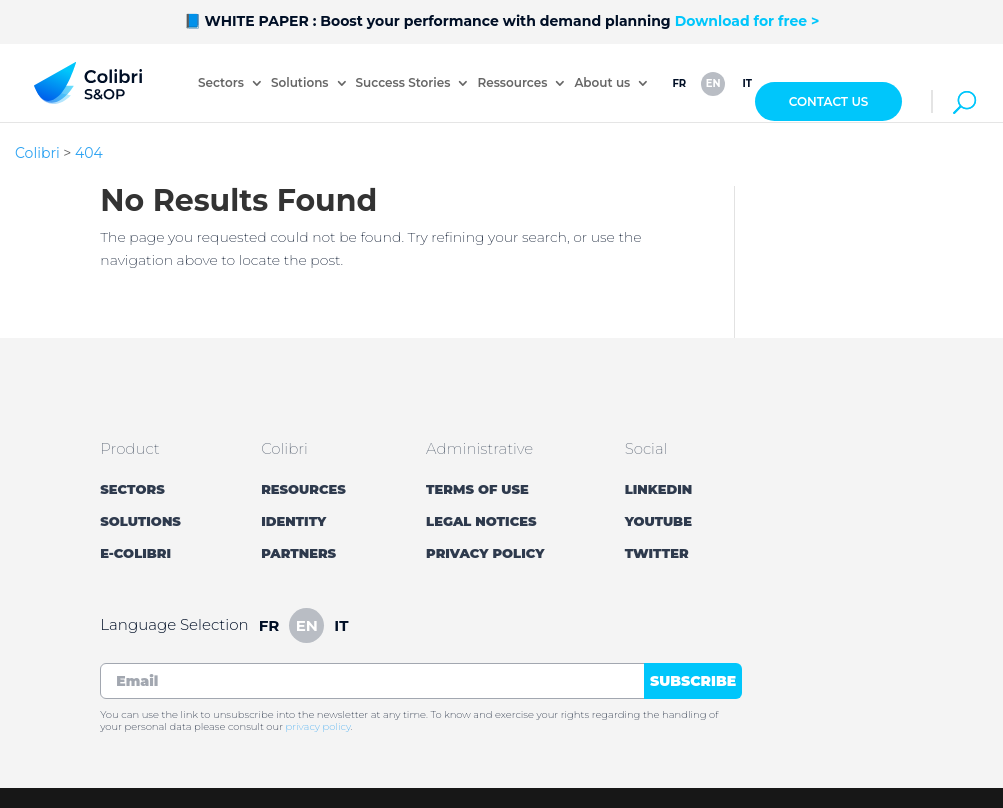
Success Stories (403, 83)
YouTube (658, 521)
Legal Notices (481, 521)
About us (602, 83)
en (713, 83)
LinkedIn (658, 489)
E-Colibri (135, 553)
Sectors (221, 83)
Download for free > (747, 21)
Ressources (512, 83)
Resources (303, 489)
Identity (293, 521)
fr (679, 83)
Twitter (657, 553)
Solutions (300, 83)
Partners (298, 553)
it (747, 83)
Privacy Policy (485, 553)
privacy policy (318, 726)
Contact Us (829, 101)
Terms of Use (477, 489)
